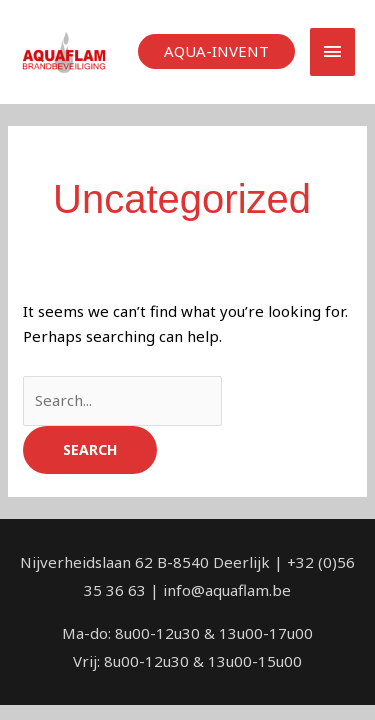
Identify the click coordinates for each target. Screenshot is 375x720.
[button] (216, 51)
